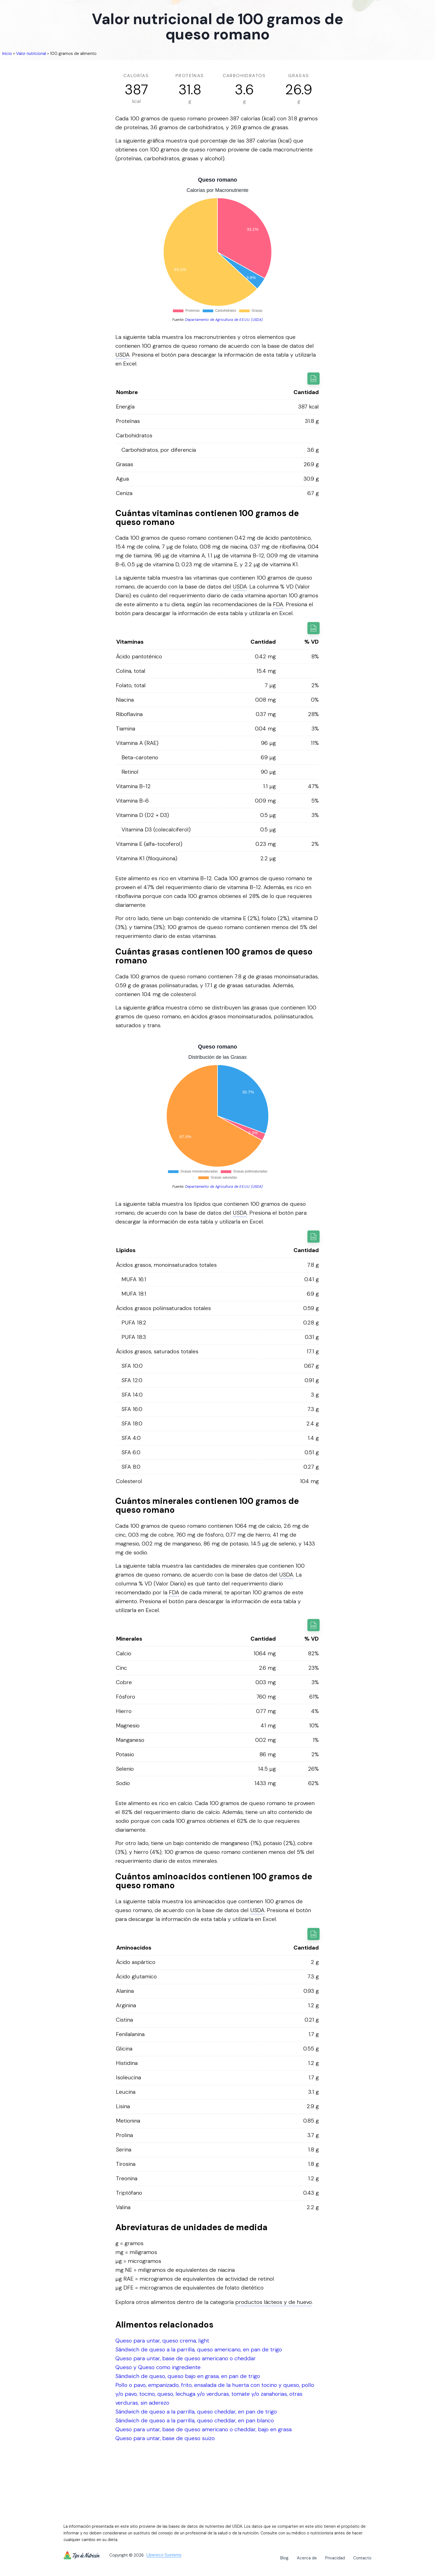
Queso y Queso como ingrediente (158, 2367)
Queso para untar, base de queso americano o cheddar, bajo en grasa (203, 2429)
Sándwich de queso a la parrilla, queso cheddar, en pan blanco (194, 2420)
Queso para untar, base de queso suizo (165, 2438)
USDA (122, 354)
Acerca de (307, 2558)
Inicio (7, 53)
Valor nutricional (31, 53)
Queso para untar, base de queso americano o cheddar (185, 2358)
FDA (278, 604)
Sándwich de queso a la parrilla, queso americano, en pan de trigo (198, 2349)
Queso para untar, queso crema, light (162, 2340)
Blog (284, 2558)
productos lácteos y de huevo (273, 2302)
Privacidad (335, 2558)
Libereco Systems (163, 2555)
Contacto (362, 2558)
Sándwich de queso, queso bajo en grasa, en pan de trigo (187, 2376)
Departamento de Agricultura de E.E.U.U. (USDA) (224, 319)
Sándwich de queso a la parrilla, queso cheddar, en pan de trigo (196, 2411)
